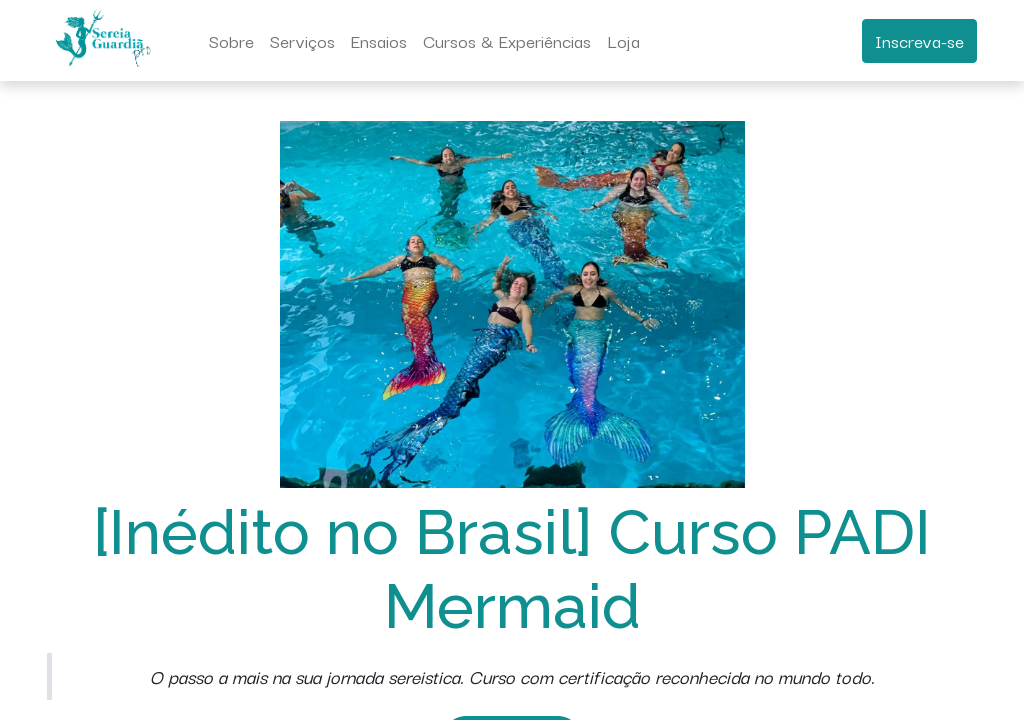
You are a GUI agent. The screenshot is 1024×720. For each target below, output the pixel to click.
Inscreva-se (919, 40)
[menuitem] (231, 41)
